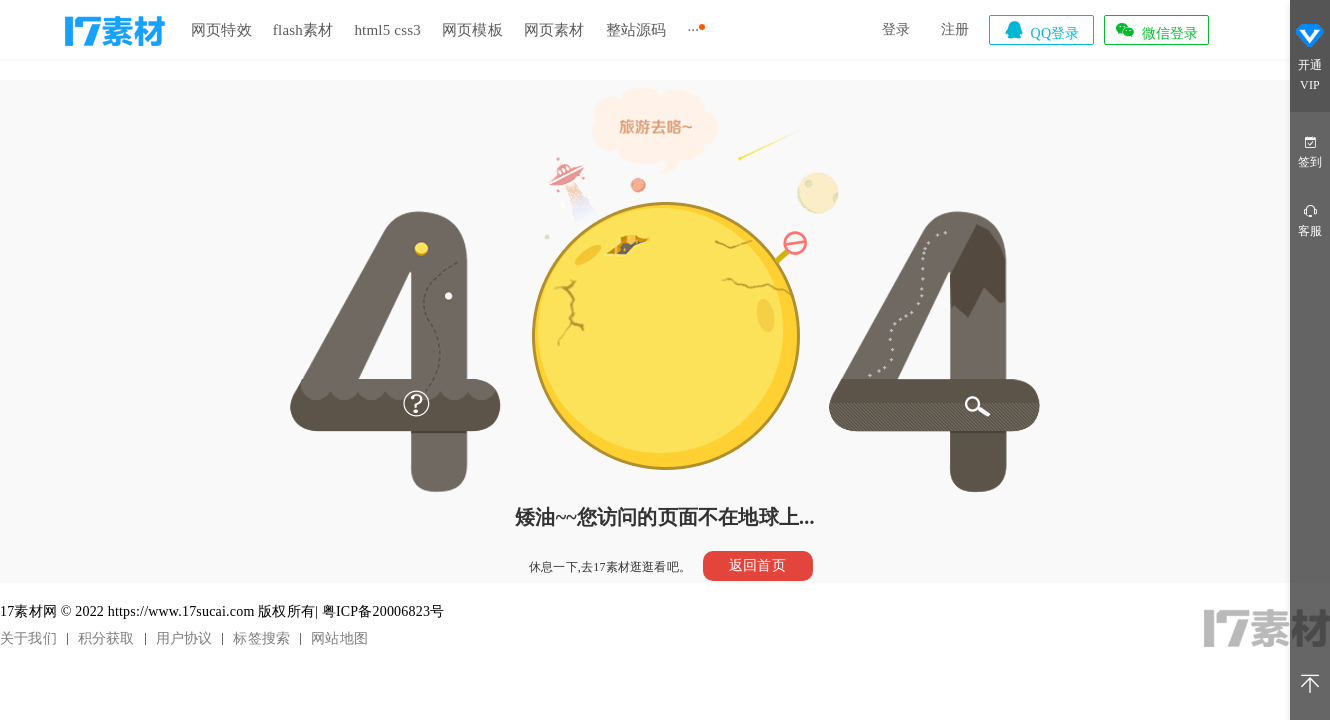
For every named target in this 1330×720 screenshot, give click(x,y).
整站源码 (636, 30)
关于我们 (28, 638)
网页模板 (472, 30)
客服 (1310, 219)
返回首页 (757, 565)
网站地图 (339, 638)
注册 (955, 29)
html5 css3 (387, 30)
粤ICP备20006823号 (383, 611)
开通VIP (1310, 58)
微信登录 (1156, 30)
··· (693, 30)
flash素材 (303, 30)
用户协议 (184, 638)
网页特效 (221, 30)
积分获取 (106, 638)
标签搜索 (261, 638)
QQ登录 (1041, 30)
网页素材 (554, 30)
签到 (1310, 150)
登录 (896, 29)
